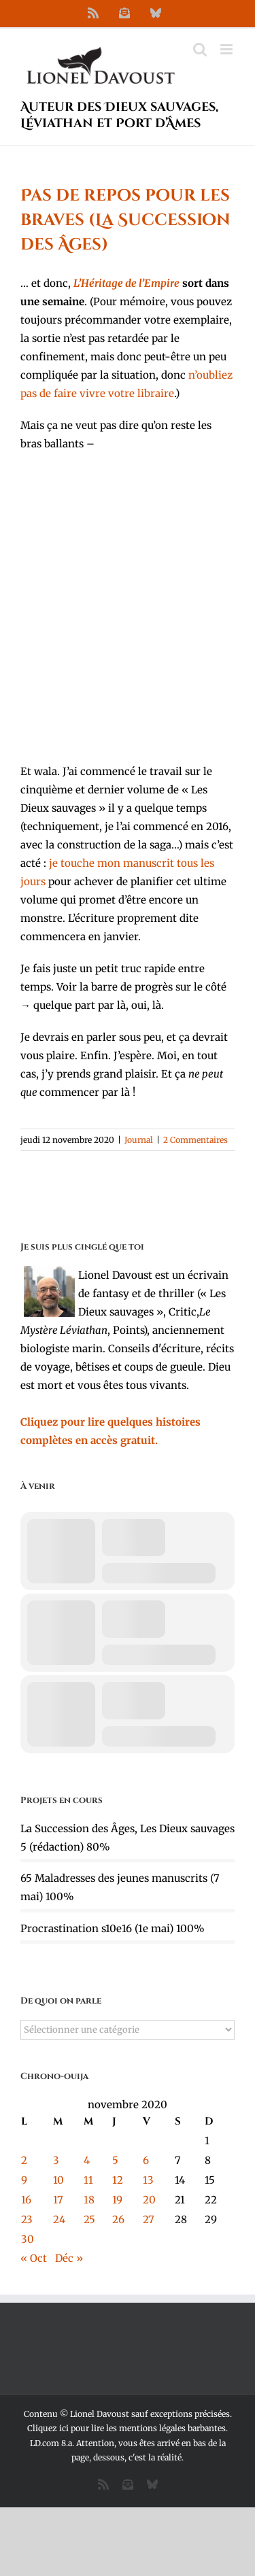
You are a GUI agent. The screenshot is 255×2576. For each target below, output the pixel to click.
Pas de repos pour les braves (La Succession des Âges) (125, 220)
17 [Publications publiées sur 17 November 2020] (58, 2199)
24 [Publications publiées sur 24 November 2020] (59, 2219)
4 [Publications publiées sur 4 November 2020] (87, 2160)
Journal (138, 1140)
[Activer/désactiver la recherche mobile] (200, 49)
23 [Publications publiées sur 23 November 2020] (27, 2219)
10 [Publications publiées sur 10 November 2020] (58, 2180)
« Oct (33, 2258)
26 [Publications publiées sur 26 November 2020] (118, 2219)
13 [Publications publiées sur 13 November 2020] (148, 2180)
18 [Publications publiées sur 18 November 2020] (89, 2199)
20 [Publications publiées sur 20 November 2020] (149, 2199)
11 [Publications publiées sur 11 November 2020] (88, 2180)
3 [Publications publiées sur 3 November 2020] (56, 2160)
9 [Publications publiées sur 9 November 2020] (24, 2180)
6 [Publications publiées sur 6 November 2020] (146, 2160)
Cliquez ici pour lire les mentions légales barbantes (126, 2428)
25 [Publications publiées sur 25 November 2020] (89, 2219)
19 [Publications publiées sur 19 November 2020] (117, 2199)
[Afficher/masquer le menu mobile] (227, 49)
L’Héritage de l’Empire (126, 283)
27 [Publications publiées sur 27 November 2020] (148, 2219)
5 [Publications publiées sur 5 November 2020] (115, 2160)
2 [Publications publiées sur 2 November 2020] (24, 2160)
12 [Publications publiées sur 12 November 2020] (117, 2180)
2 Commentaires (195, 1140)
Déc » (69, 2258)
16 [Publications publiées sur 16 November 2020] (26, 2199)
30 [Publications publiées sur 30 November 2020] (27, 2239)
